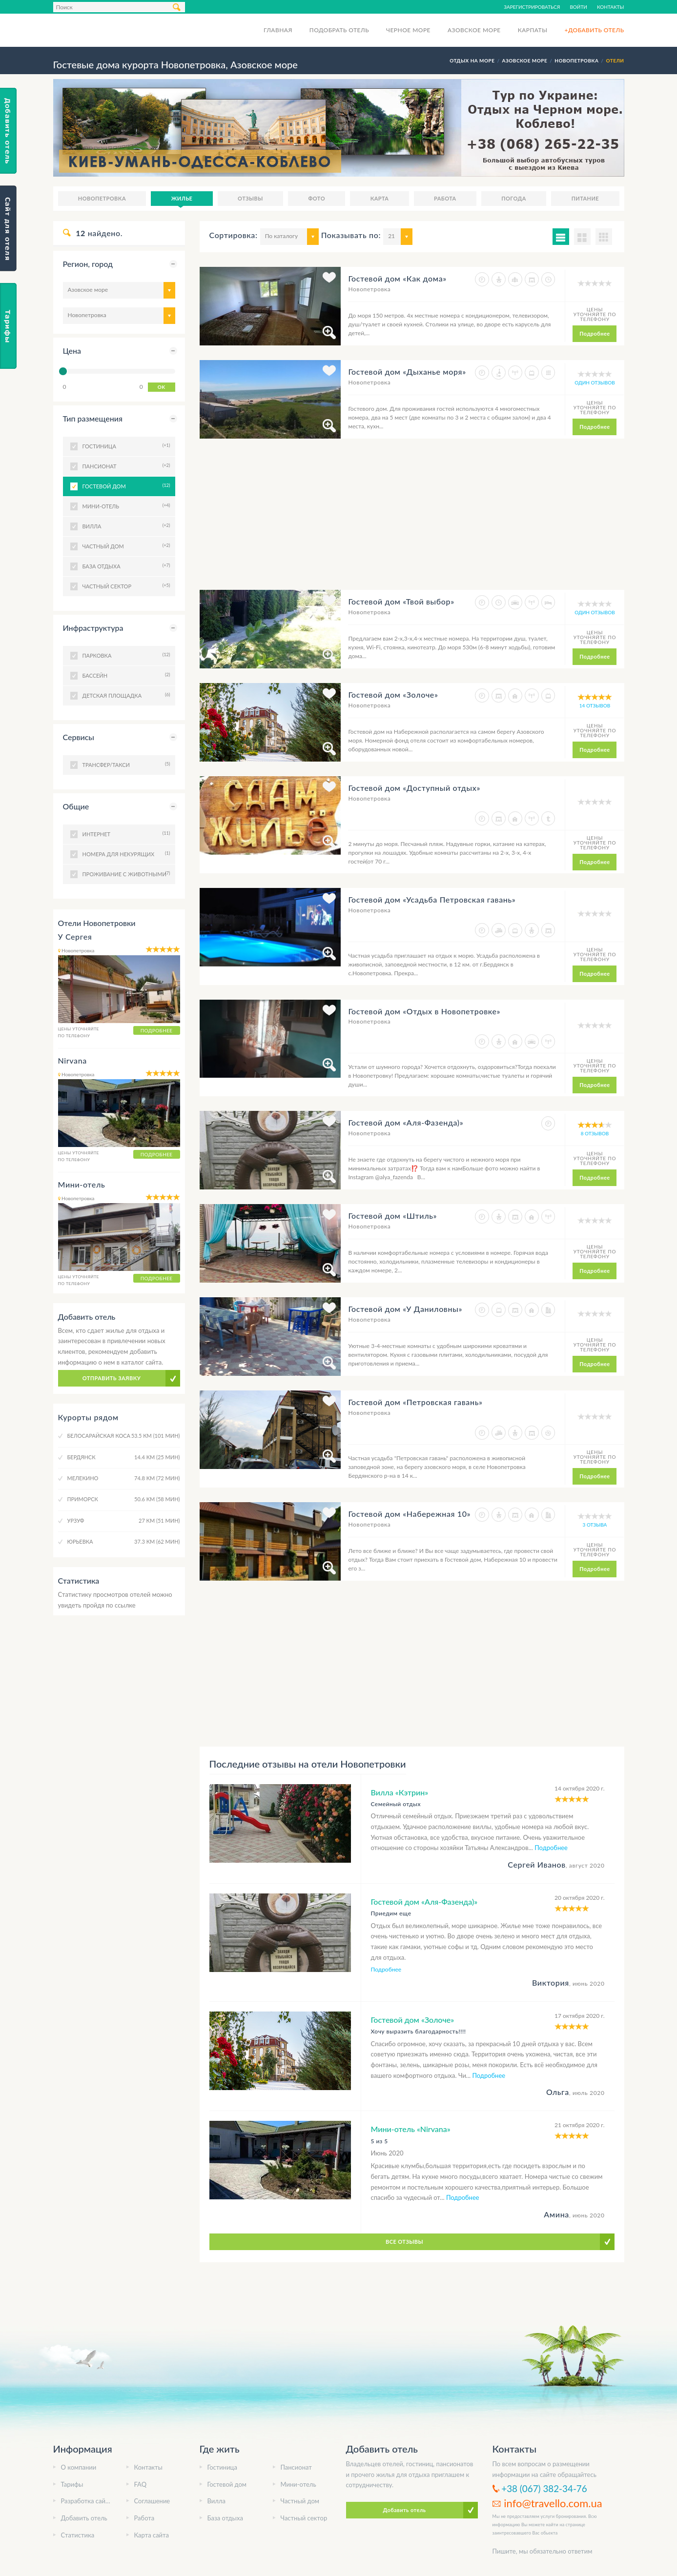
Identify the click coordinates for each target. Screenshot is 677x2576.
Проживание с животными (125, 873)
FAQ (140, 2484)
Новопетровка (102, 198)
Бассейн (125, 675)
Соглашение (152, 2501)
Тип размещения (93, 418)
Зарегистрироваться (532, 7)
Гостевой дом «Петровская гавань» (415, 1402)
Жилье (182, 198)
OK (161, 387)
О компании (79, 2467)
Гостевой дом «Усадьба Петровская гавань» (431, 899)
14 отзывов (594, 705)
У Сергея (75, 936)
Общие (76, 806)
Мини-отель (81, 1184)
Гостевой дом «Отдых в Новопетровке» (424, 1011)
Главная (278, 30)
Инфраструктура (93, 627)
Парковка (125, 655)
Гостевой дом (125, 485)
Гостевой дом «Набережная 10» (409, 1513)
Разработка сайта (86, 2501)
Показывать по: (351, 235)
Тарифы (72, 2484)
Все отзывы (404, 2241)
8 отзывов (595, 1133)
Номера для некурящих (125, 853)
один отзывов (594, 382)
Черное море (408, 30)
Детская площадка (125, 695)
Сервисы (78, 737)
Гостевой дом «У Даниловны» (405, 1308)
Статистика (78, 2535)
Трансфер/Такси (125, 764)
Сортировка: (233, 235)
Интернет (125, 833)
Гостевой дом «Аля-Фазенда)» (405, 1122)
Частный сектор (304, 2518)
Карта (379, 198)
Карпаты (533, 30)
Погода (513, 198)
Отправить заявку (111, 1378)
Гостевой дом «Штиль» (392, 1215)
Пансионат (296, 2467)
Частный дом (300, 2501)
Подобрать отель (339, 30)
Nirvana (72, 1060)
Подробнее (594, 333)
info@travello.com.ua (553, 2503)
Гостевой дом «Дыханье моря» (407, 371)
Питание (585, 198)
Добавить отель (84, 2518)
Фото (316, 198)
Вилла (216, 2501)
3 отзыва (595, 1524)
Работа (445, 198)
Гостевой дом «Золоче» (393, 694)
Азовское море (474, 30)
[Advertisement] (412, 521)
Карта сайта (151, 2535)
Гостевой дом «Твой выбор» (401, 601)
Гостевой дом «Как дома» (397, 278)
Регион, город (88, 263)
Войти (578, 7)
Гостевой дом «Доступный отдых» (414, 787)
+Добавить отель (594, 30)
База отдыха (225, 2518)
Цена (72, 350)
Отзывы (250, 198)
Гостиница (222, 2467)
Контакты (610, 7)
